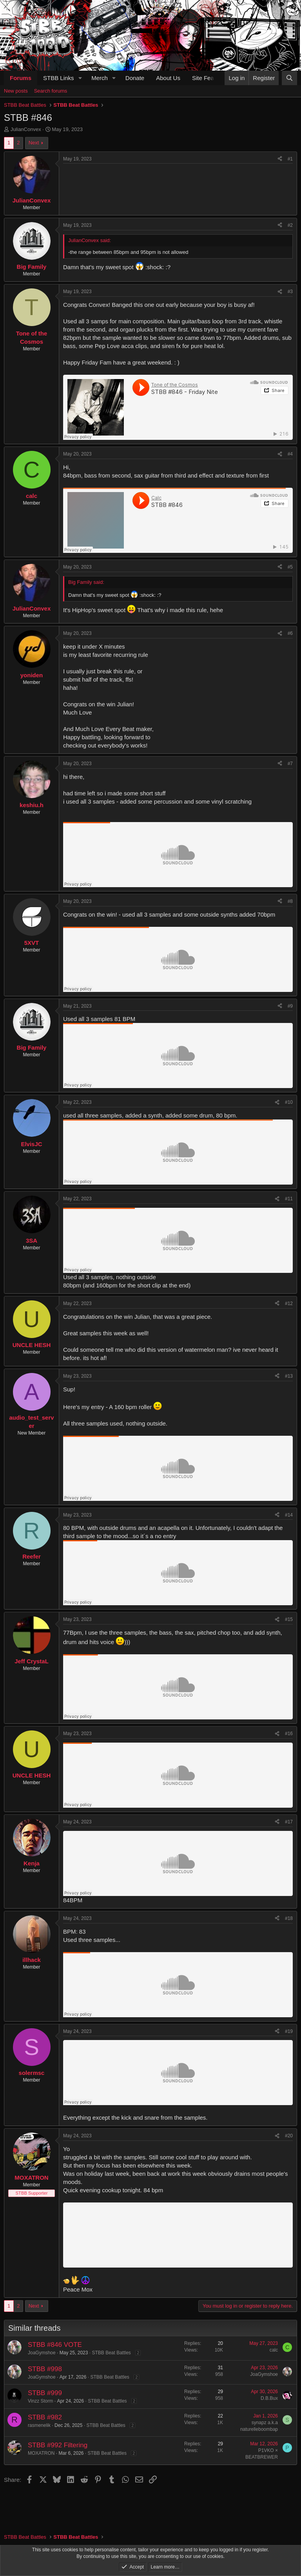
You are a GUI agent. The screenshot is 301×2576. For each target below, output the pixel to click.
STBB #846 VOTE (55, 2344)
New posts (16, 91)
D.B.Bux (269, 2398)
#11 (289, 1198)
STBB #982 (45, 2417)
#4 (290, 454)
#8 (290, 901)
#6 (290, 633)
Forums (20, 78)
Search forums (50, 91)
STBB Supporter (32, 2193)
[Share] (280, 159)
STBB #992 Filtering (57, 2445)
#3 (290, 291)
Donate (134, 78)
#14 (289, 1515)
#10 (289, 1102)
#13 (289, 1376)
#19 (289, 2031)
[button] (79, 78)
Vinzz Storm (40, 2401)
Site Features (209, 78)
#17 (289, 1822)
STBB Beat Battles (111, 2352)
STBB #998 (45, 2369)
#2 (290, 225)
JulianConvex (26, 129)
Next (34, 143)
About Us (168, 78)
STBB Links (58, 78)
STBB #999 (45, 2393)
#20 (289, 2135)
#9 (290, 1006)
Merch (99, 78)
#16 (289, 1733)
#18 (289, 1918)
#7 (290, 763)
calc (274, 2350)
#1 (290, 159)
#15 (289, 1619)
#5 (290, 567)
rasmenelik (39, 2425)
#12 (289, 1303)
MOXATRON (41, 2453)
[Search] (289, 78)
